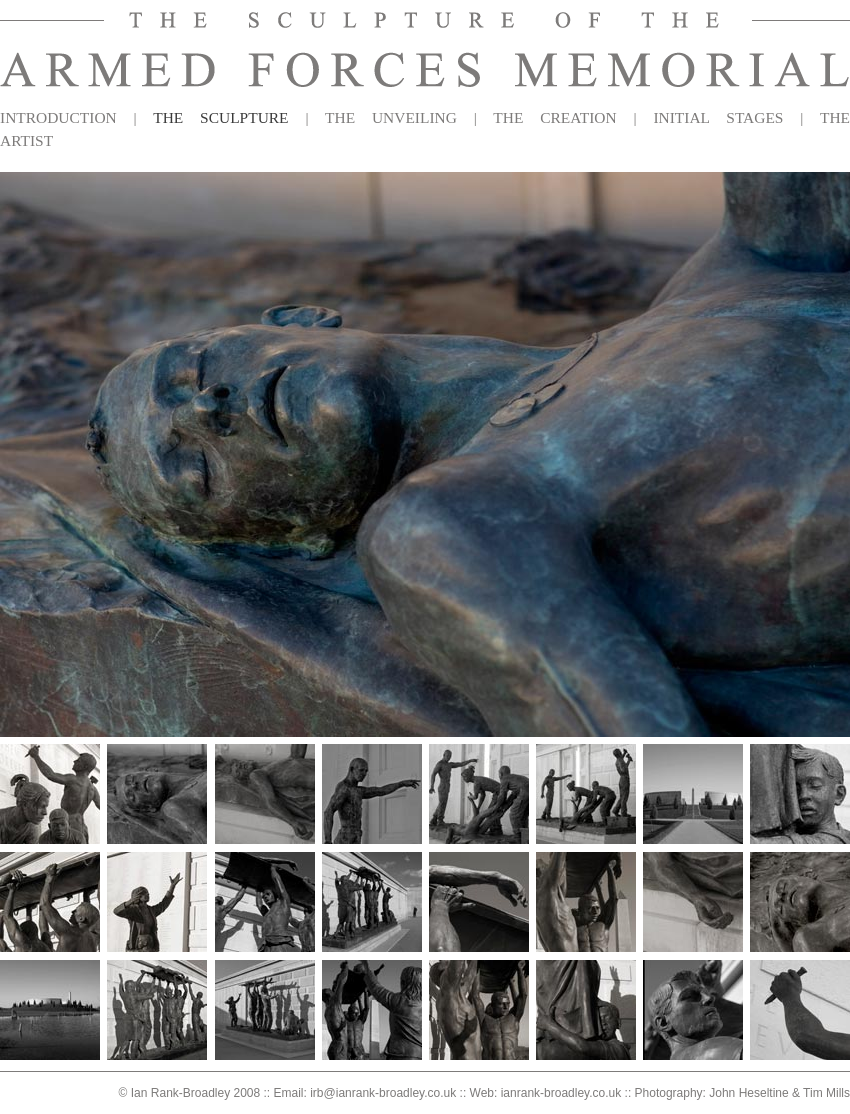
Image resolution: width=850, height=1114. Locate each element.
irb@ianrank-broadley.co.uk (383, 1093)
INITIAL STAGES (718, 117)
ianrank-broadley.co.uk (561, 1093)
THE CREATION (554, 117)
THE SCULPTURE (220, 117)
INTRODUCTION (58, 117)
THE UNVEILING (391, 117)
